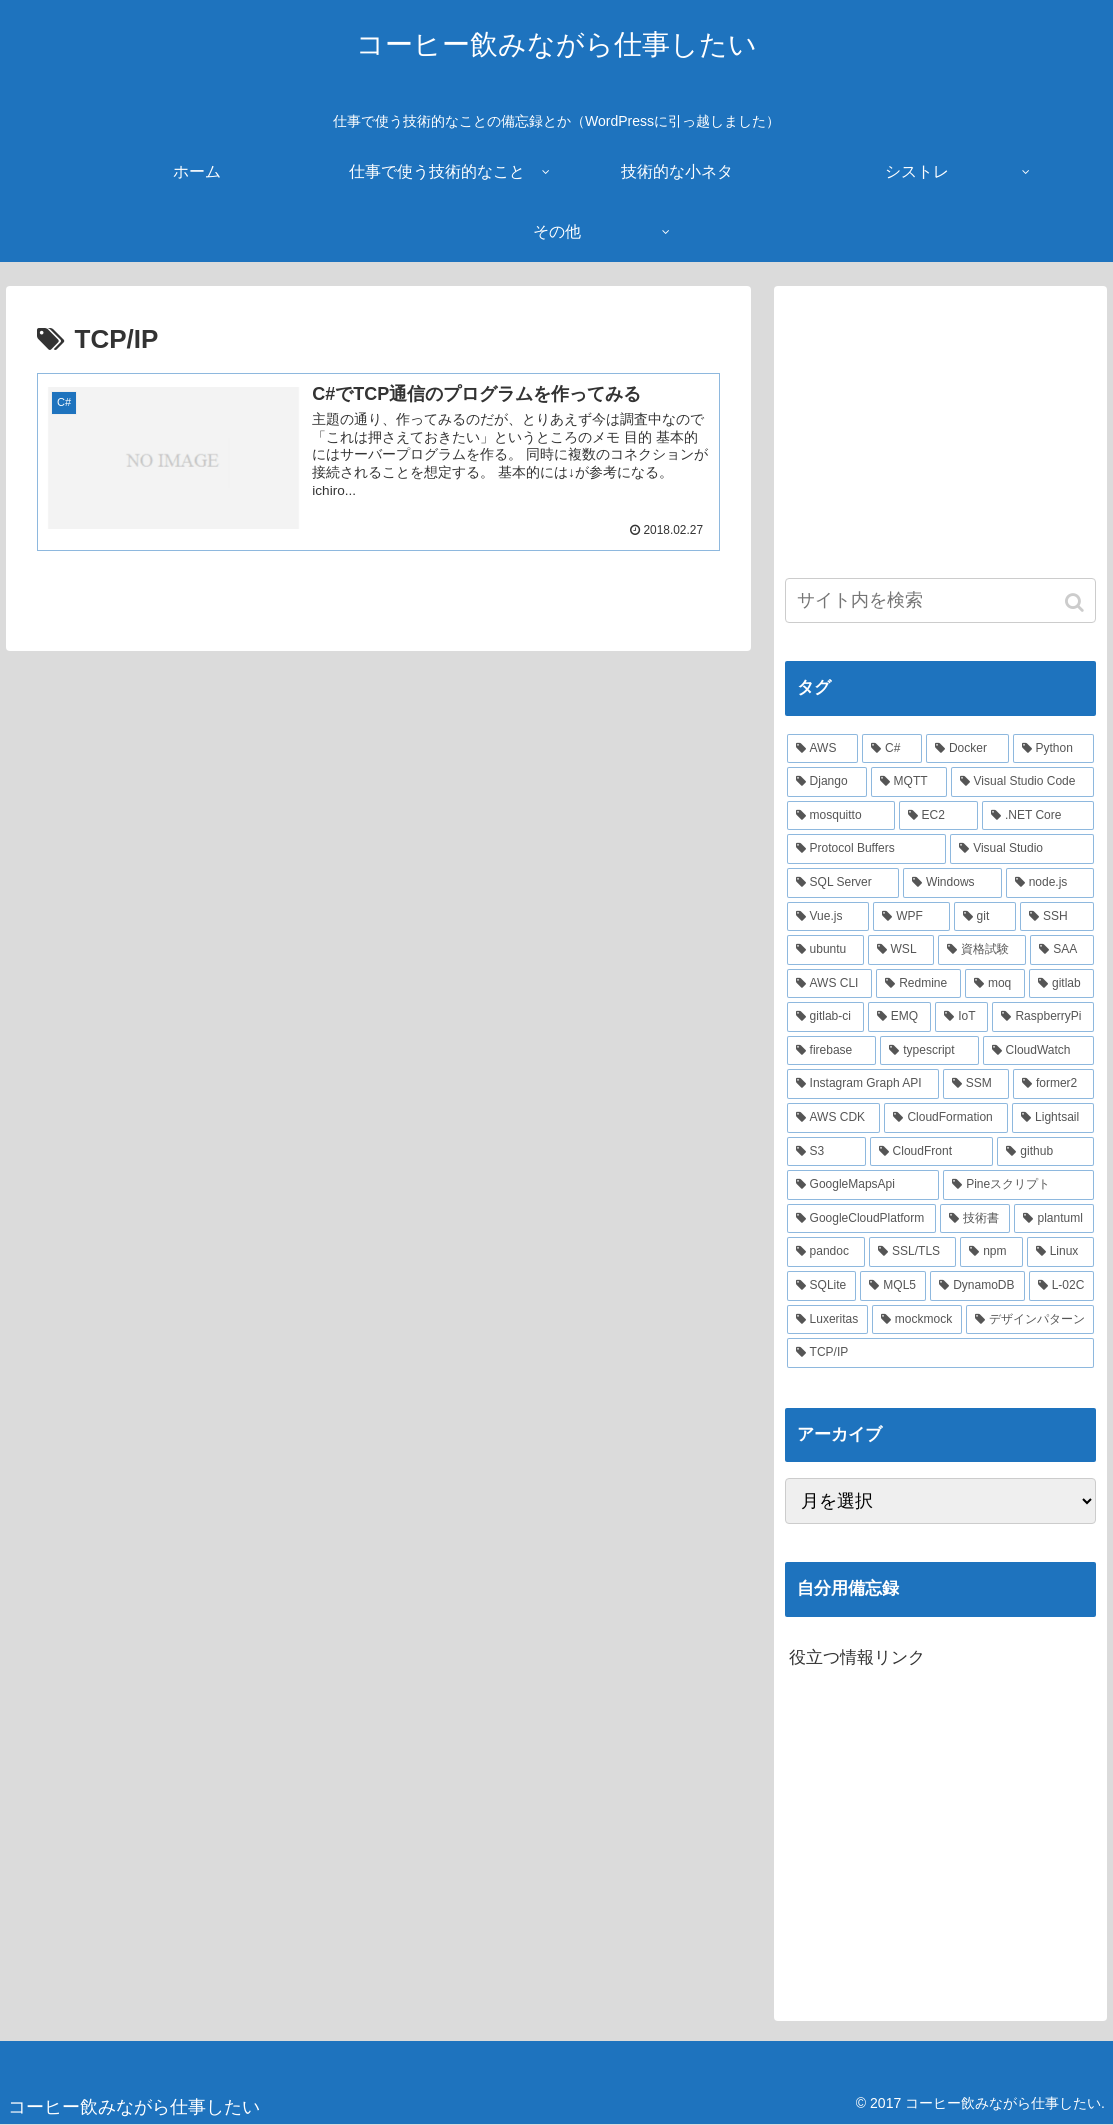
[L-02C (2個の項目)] (1062, 1286)
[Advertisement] (941, 422)
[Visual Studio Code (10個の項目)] (1023, 782)
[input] (941, 600)
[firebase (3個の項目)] (832, 1051)
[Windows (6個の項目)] (952, 883)
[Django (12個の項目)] (827, 782)
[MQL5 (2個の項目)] (893, 1286)
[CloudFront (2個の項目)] (932, 1152)
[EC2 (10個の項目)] (938, 816)
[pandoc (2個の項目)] (826, 1252)
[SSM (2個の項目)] (976, 1084)
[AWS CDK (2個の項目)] (834, 1118)
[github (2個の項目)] (1045, 1152)
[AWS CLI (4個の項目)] (830, 984)
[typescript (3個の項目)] (929, 1051)
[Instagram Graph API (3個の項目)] (863, 1084)
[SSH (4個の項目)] (1057, 917)
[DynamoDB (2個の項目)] (977, 1286)
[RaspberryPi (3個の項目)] (1043, 1017)
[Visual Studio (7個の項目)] (1022, 849)
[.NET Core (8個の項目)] (1038, 816)
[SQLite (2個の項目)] (822, 1286)
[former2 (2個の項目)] (1054, 1084)
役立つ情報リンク (857, 1657)
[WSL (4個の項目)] (901, 950)
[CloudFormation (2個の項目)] (946, 1118)
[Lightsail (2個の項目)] (1053, 1118)
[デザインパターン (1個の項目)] (1030, 1320)
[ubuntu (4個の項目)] (825, 950)
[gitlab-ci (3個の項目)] (825, 1017)
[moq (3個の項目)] (995, 984)
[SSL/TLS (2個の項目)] (912, 1252)
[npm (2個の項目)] (991, 1252)
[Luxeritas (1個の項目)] (827, 1320)
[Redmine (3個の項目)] (918, 984)
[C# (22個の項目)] (892, 749)
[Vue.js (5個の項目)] (828, 917)
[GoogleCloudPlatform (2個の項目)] (861, 1219)
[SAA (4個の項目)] (1062, 950)
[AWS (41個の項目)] (822, 749)
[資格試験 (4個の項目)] (982, 950)
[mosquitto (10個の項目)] (841, 816)
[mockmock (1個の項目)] (917, 1320)
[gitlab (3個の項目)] (1061, 984)
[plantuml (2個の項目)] (1054, 1219)
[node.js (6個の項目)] (1050, 883)
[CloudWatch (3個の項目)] (1039, 1051)
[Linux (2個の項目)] (1061, 1252)
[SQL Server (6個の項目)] (843, 883)
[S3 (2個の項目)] (826, 1152)
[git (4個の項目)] (985, 917)
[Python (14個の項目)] (1054, 749)
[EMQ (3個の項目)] (899, 1017)
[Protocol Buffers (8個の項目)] (867, 849)
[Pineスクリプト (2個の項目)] (1018, 1185)
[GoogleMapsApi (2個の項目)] (863, 1185)
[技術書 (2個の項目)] (975, 1219)
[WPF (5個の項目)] (911, 917)
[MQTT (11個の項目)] (909, 782)
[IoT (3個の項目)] (961, 1017)
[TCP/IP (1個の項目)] (941, 1353)
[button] (1076, 602)
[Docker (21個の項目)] (967, 749)
